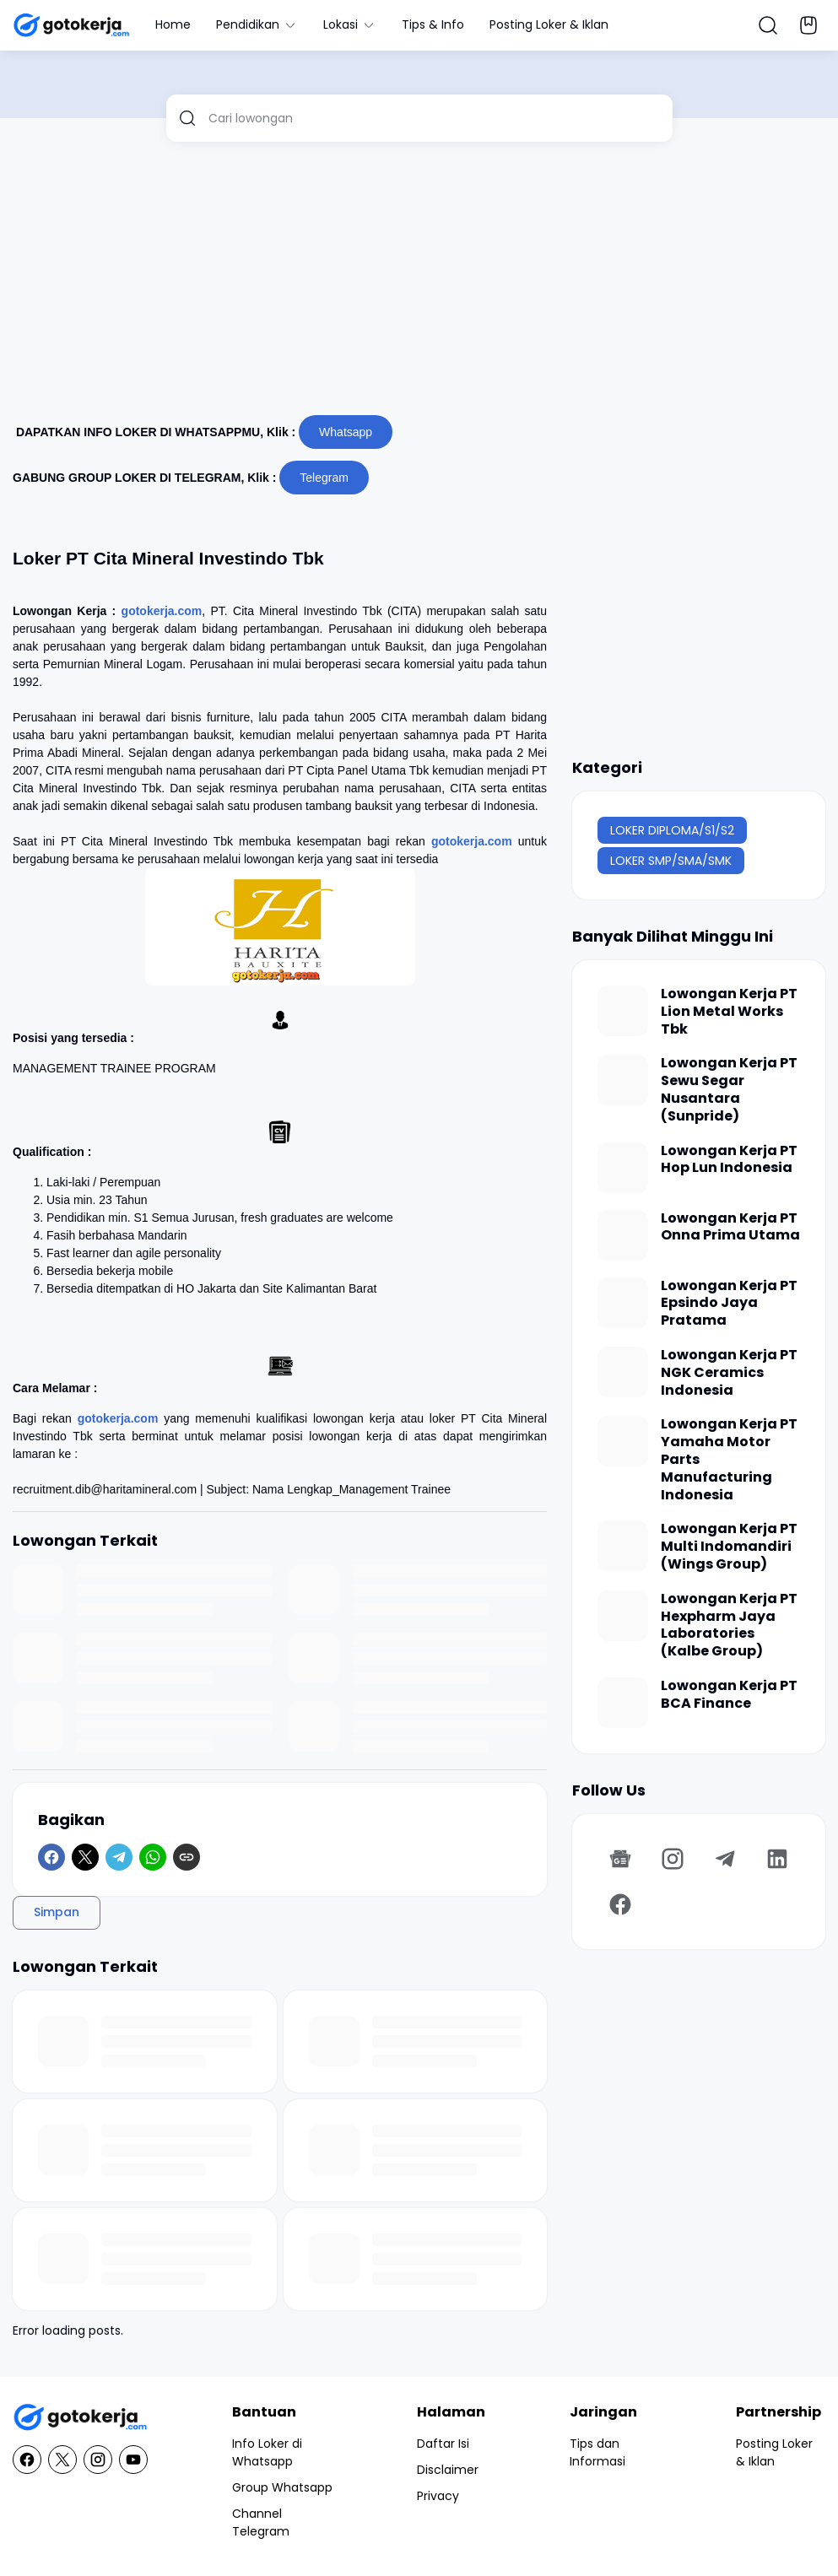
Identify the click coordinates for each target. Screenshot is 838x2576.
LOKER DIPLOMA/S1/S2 (672, 830)
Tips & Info (433, 24)
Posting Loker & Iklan (548, 24)
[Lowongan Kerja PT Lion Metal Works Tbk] (622, 1011)
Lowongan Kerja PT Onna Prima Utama (730, 1227)
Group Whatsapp (282, 2487)
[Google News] (620, 1858)
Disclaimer (447, 2469)
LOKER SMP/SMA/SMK (671, 860)
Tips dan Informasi (597, 2452)
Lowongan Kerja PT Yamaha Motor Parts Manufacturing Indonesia (729, 1460)
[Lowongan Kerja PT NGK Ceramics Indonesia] (622, 1372)
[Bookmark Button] (808, 25)
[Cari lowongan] (434, 118)
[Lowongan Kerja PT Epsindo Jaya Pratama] (622, 1302)
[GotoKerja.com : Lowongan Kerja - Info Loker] (80, 2417)
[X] (85, 1857)
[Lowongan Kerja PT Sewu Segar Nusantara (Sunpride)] (622, 1080)
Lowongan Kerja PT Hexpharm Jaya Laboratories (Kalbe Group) (729, 1625)
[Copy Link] (186, 1857)
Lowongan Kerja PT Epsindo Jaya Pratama (729, 1303)
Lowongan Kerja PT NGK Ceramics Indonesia (729, 1373)
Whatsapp (345, 432)
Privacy (438, 2495)
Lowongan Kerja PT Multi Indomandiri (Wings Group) (729, 1546)
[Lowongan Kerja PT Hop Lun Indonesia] (622, 1167)
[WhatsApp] (152, 1857)
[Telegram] (118, 1857)
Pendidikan (257, 24)
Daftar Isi (443, 2443)
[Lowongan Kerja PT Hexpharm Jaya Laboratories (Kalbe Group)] (622, 1615)
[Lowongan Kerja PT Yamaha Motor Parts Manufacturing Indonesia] (622, 1441)
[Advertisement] (419, 285)
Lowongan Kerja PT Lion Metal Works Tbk (729, 1012)
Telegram (324, 477)
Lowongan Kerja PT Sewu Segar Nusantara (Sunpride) (729, 1090)
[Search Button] (768, 25)
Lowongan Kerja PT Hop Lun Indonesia (729, 1160)
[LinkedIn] (777, 1858)
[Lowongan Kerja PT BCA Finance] (622, 1702)
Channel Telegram (260, 2522)
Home (173, 24)
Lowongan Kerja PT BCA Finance (729, 1695)
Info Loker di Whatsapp (267, 2452)
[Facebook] (51, 1857)
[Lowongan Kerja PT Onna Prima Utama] (622, 1235)
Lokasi (349, 24)
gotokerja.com (162, 611)
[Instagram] (672, 1858)
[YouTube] (133, 2459)
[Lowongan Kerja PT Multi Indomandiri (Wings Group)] (622, 1545)
